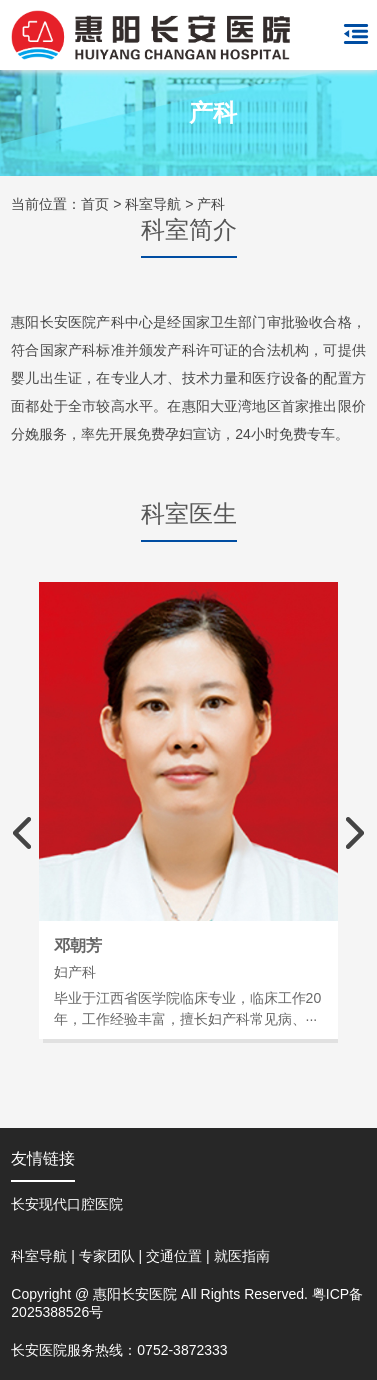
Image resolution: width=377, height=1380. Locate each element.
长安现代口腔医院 (67, 1204)
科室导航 (153, 204)
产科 (211, 204)
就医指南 (242, 1256)
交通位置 (174, 1256)
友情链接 (43, 1158)
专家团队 (107, 1256)
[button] (355, 833)
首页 (95, 204)
